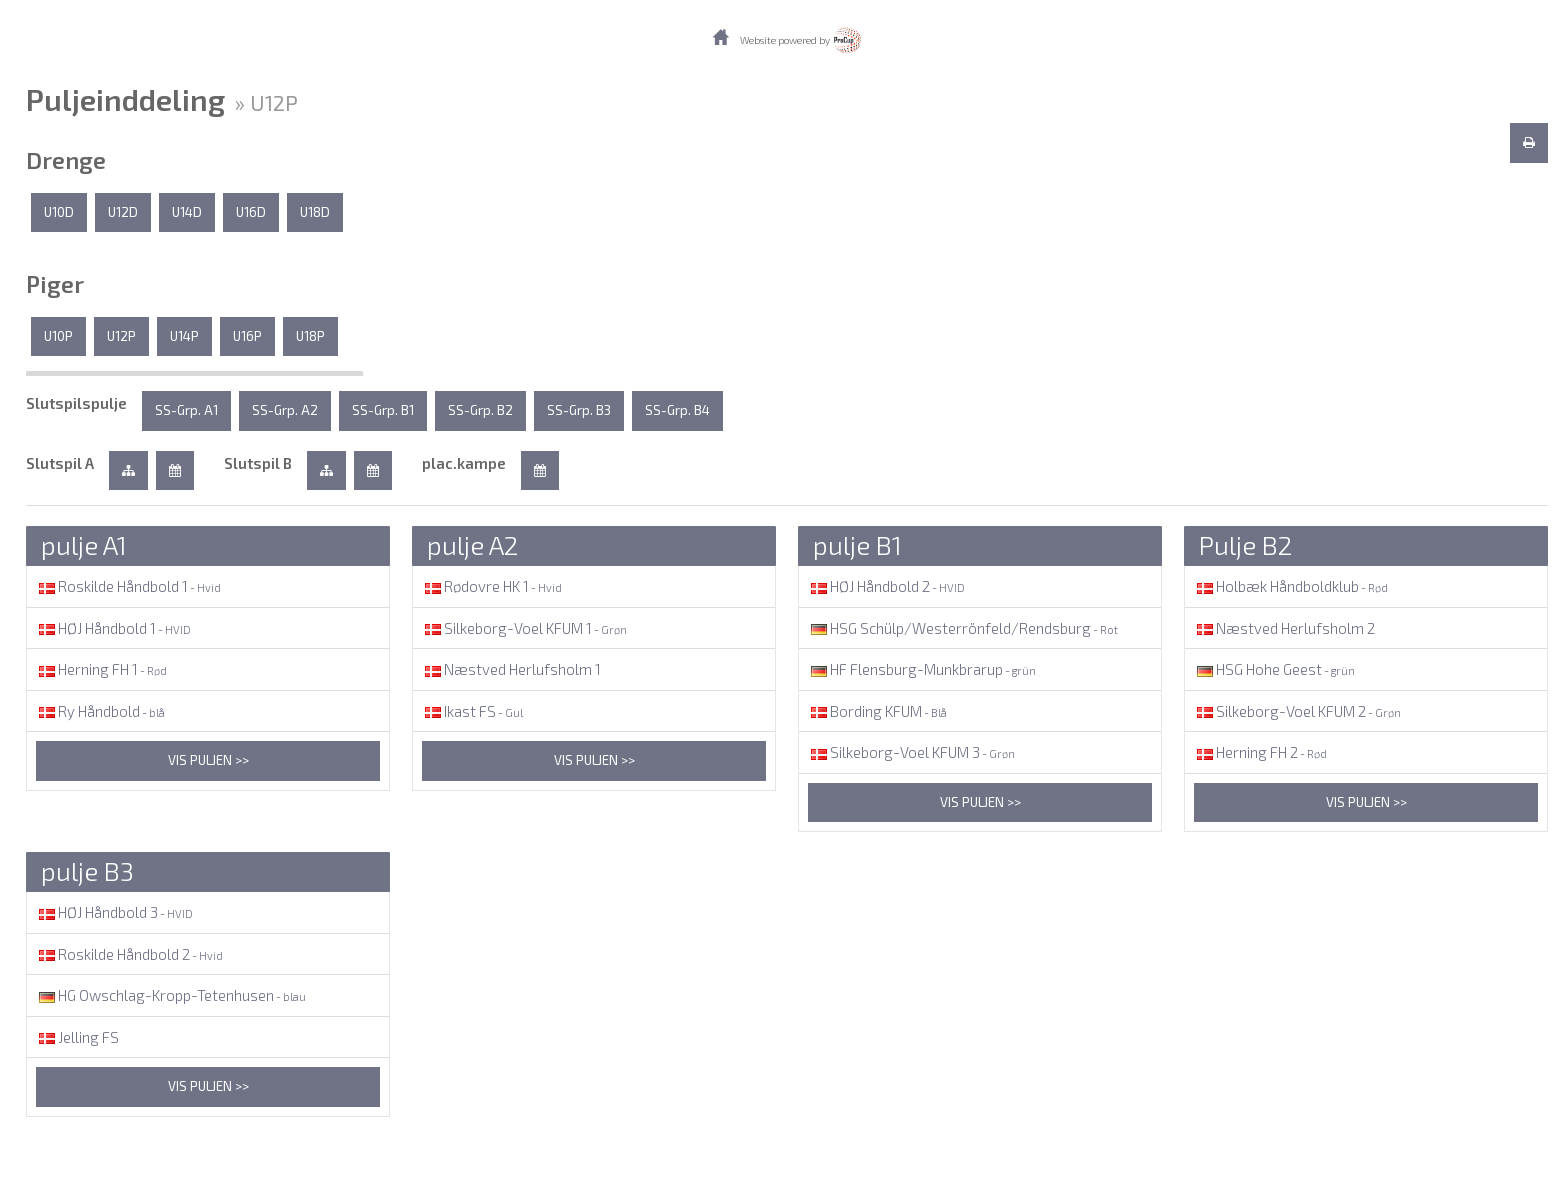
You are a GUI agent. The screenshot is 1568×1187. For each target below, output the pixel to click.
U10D (59, 212)
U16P (247, 336)
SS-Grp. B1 (383, 410)
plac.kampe (464, 463)
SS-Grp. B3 (579, 410)
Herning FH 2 (1260, 752)
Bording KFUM (877, 711)
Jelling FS (77, 1037)
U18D (315, 212)
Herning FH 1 (101, 669)
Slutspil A (60, 463)
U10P (58, 336)
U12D (123, 212)
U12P (121, 336)
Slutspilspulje (76, 403)
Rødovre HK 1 (492, 586)
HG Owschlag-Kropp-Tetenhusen (171, 995)
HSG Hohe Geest (1274, 669)
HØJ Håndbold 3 (114, 912)
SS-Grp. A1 (186, 410)
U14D (187, 212)
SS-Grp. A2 (285, 410)
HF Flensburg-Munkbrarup (922, 669)
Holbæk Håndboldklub (1291, 586)
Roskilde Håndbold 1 (128, 586)
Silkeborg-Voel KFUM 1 (524, 628)
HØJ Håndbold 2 (886, 586)
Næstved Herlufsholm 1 (511, 669)
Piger (55, 284)
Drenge (66, 160)
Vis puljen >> (208, 760)
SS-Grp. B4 (677, 410)
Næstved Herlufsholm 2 (1284, 628)
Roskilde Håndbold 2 (129, 954)
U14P (184, 336)
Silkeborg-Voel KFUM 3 (911, 752)
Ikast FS (472, 711)
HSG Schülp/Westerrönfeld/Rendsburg (963, 628)
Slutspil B (258, 463)
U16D (251, 212)
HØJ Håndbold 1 (113, 628)
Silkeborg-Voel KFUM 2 (1297, 711)
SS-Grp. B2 (480, 410)
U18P (310, 336)
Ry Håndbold (100, 711)
